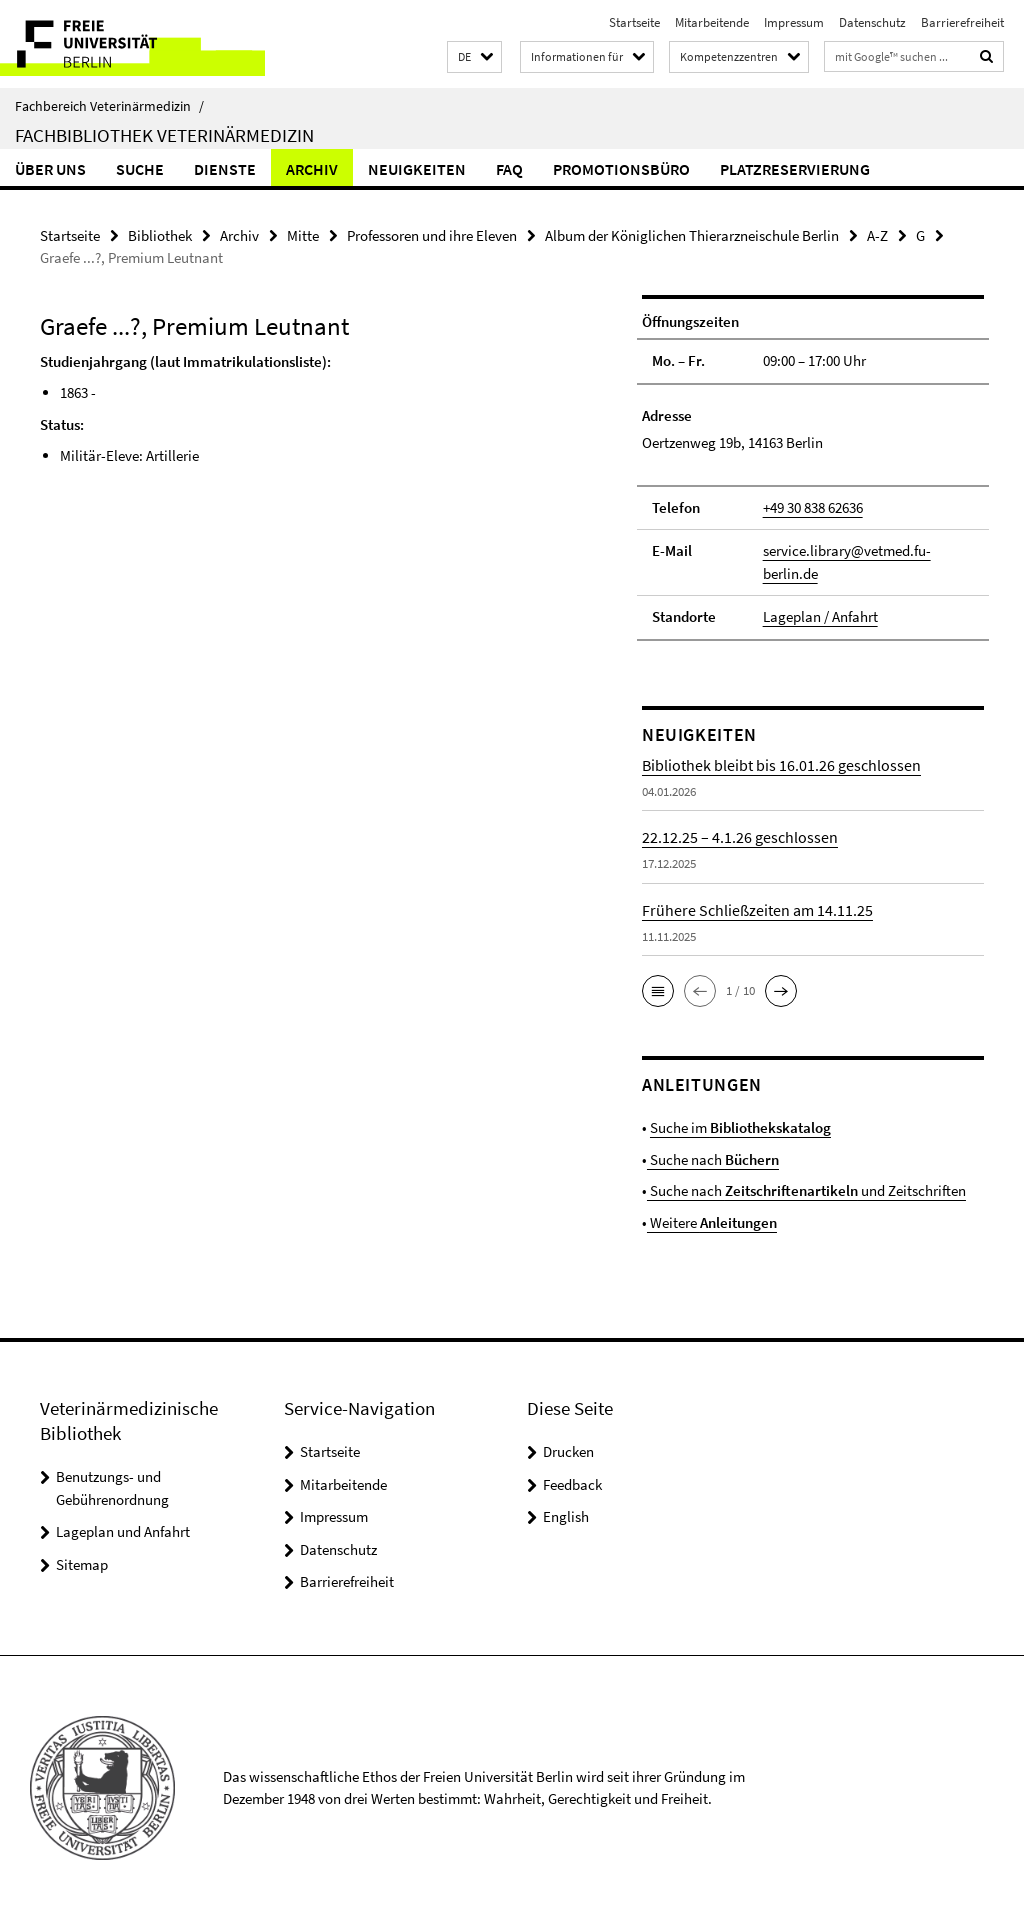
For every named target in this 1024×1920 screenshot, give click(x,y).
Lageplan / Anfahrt (820, 616)
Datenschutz (872, 22)
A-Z (877, 235)
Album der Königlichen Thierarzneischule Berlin (692, 235)
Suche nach (713, 1159)
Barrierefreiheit (962, 22)
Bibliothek (160, 235)
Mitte (303, 235)
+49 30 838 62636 (813, 507)
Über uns (50, 169)
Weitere (712, 1222)
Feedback (572, 1484)
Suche (140, 169)
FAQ (509, 169)
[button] (474, 57)
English (566, 1516)
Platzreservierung (795, 169)
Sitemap (82, 1564)
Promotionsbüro (621, 169)
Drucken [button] (568, 1451)
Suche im (740, 1127)
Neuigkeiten (417, 169)
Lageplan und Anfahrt (123, 1531)
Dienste (225, 169)
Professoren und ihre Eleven (432, 235)
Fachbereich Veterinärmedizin (109, 106)
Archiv (312, 169)
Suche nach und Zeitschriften (806, 1190)
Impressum (794, 22)
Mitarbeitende (712, 22)
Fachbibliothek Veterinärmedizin (164, 135)
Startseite (634, 22)
